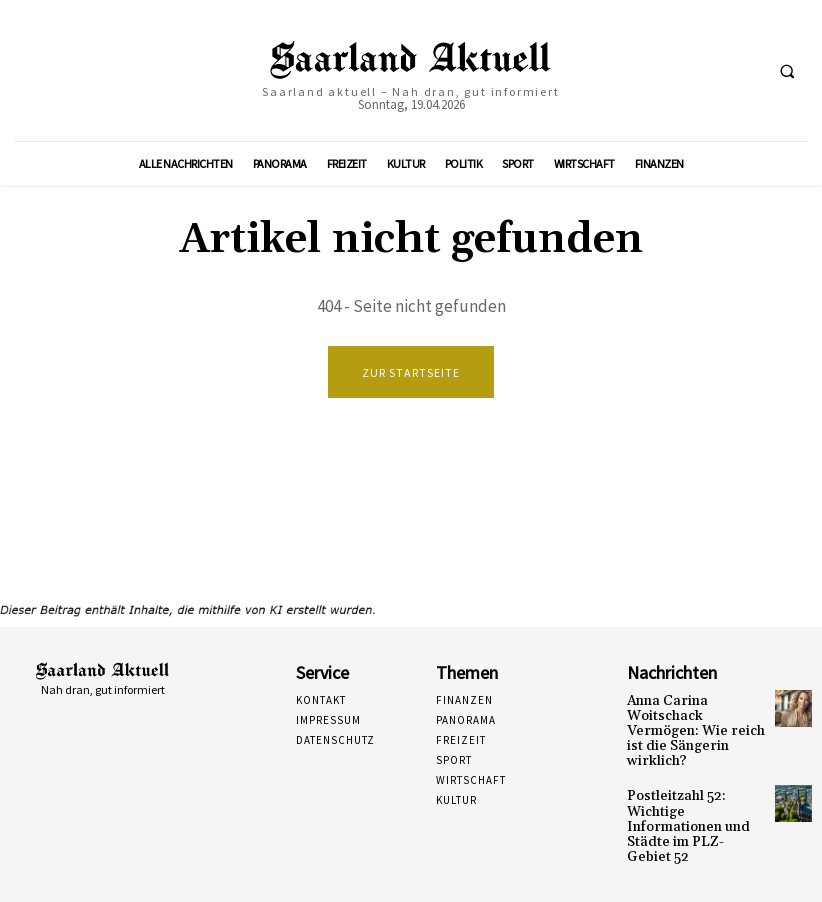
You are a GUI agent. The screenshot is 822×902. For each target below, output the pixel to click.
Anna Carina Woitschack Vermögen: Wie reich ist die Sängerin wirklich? (696, 721)
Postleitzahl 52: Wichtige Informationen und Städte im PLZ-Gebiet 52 (688, 801)
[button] (787, 71)
